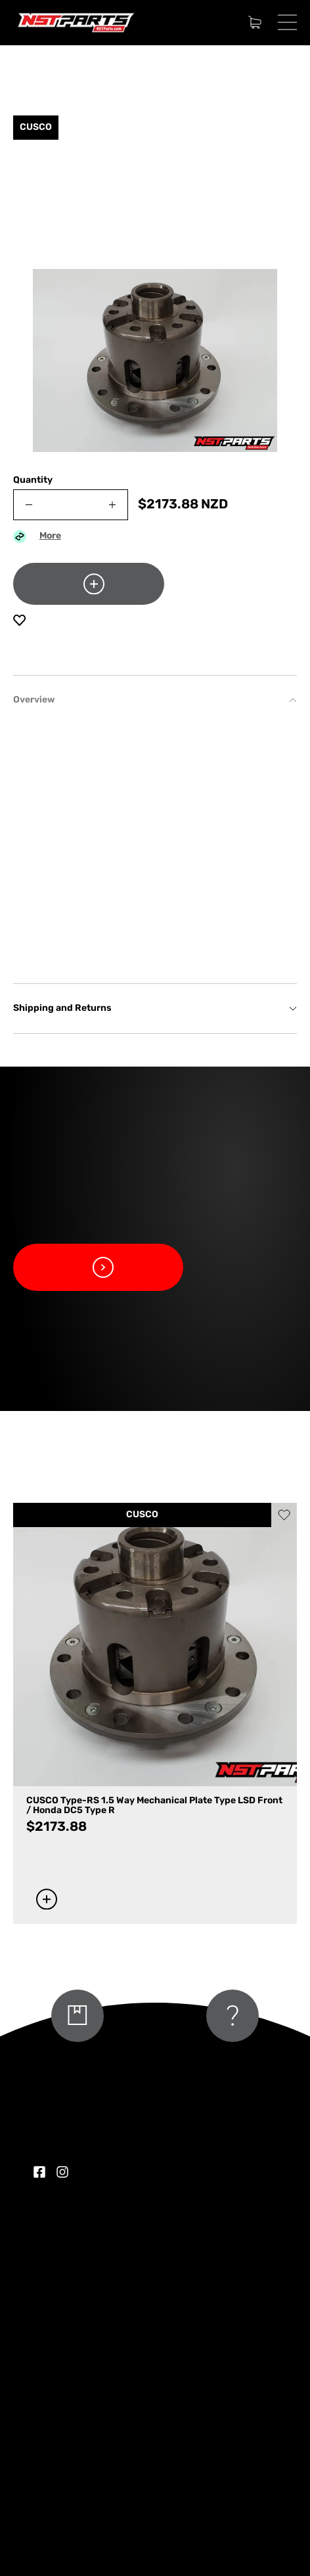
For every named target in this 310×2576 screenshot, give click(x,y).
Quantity (33, 480)
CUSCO (142, 1515)
